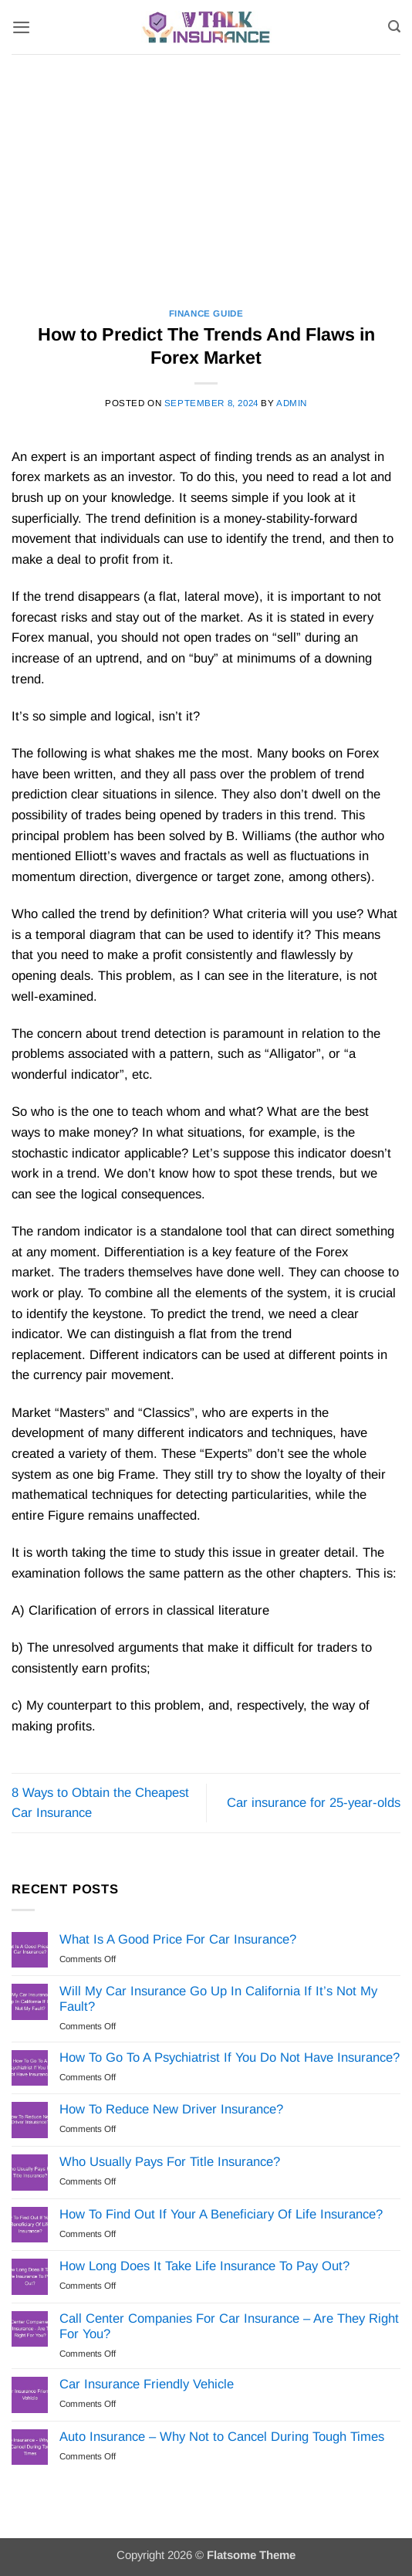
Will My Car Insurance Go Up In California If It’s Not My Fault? (218, 1999)
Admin (291, 403)
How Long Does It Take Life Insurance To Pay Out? (204, 2266)
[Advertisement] (206, 170)
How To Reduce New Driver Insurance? (171, 2109)
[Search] (394, 27)
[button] (21, 27)
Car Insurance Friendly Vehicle (146, 2384)
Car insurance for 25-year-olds (313, 1802)
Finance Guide (206, 313)
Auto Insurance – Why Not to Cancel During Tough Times (221, 2436)
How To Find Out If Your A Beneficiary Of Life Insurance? (221, 2214)
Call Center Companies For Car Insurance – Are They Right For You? (229, 2326)
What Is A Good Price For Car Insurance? (177, 1939)
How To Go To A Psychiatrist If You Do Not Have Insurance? (229, 2057)
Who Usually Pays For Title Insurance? (169, 2161)
